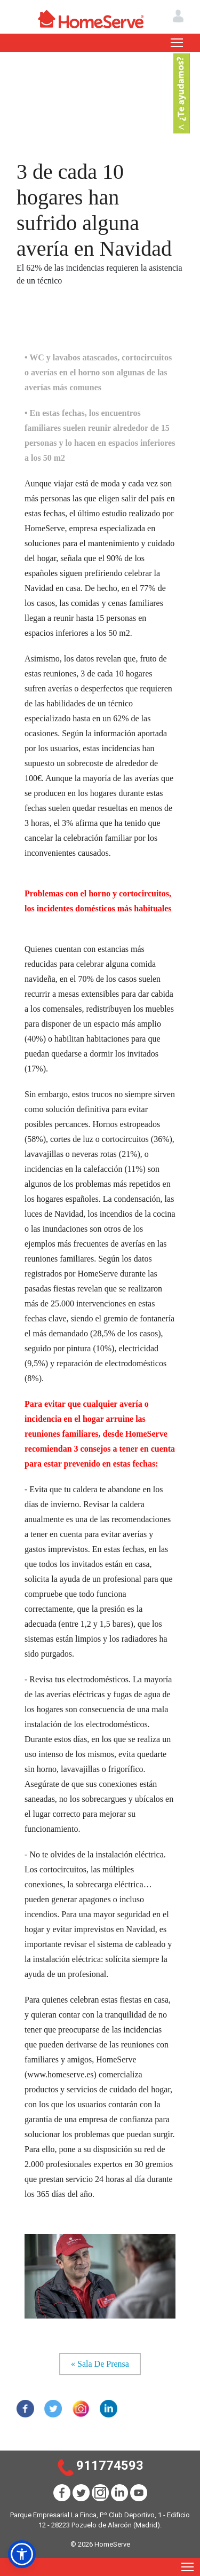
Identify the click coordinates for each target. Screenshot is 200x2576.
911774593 (109, 2465)
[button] (22, 2554)
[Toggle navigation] (176, 42)
